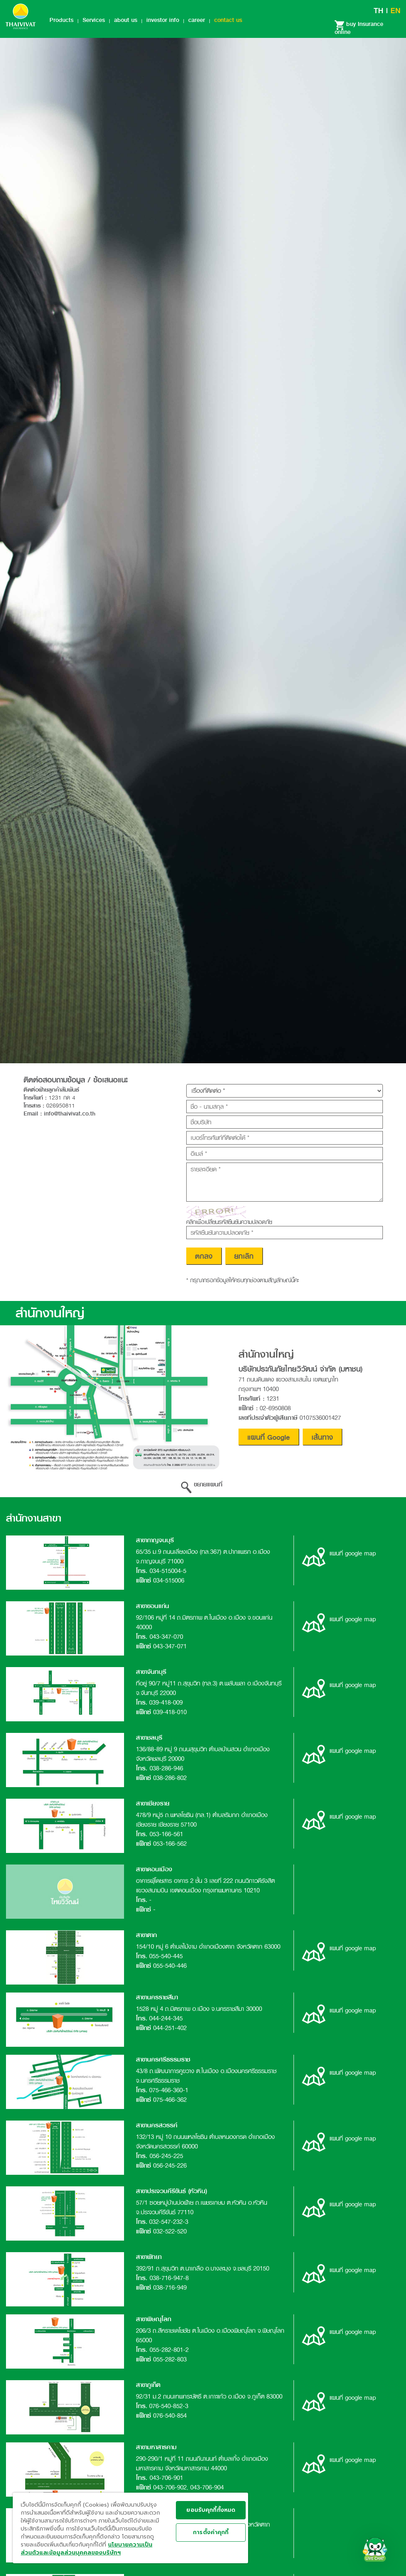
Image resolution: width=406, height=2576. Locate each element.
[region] (130, 2528)
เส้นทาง (322, 1437)
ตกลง (204, 1256)
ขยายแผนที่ (202, 1484)
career (196, 20)
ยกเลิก (244, 1256)
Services (94, 20)
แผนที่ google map (339, 1553)
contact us (228, 20)
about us (125, 20)
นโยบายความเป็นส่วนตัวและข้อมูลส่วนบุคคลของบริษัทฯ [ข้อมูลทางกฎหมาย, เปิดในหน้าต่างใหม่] (86, 2549)
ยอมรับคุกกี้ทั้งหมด (210, 2510)
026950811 (60, 1105)
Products (61, 20)
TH (378, 11)
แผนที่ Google (268, 1437)
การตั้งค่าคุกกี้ (211, 2532)
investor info (162, 20)
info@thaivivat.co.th (69, 1113)
